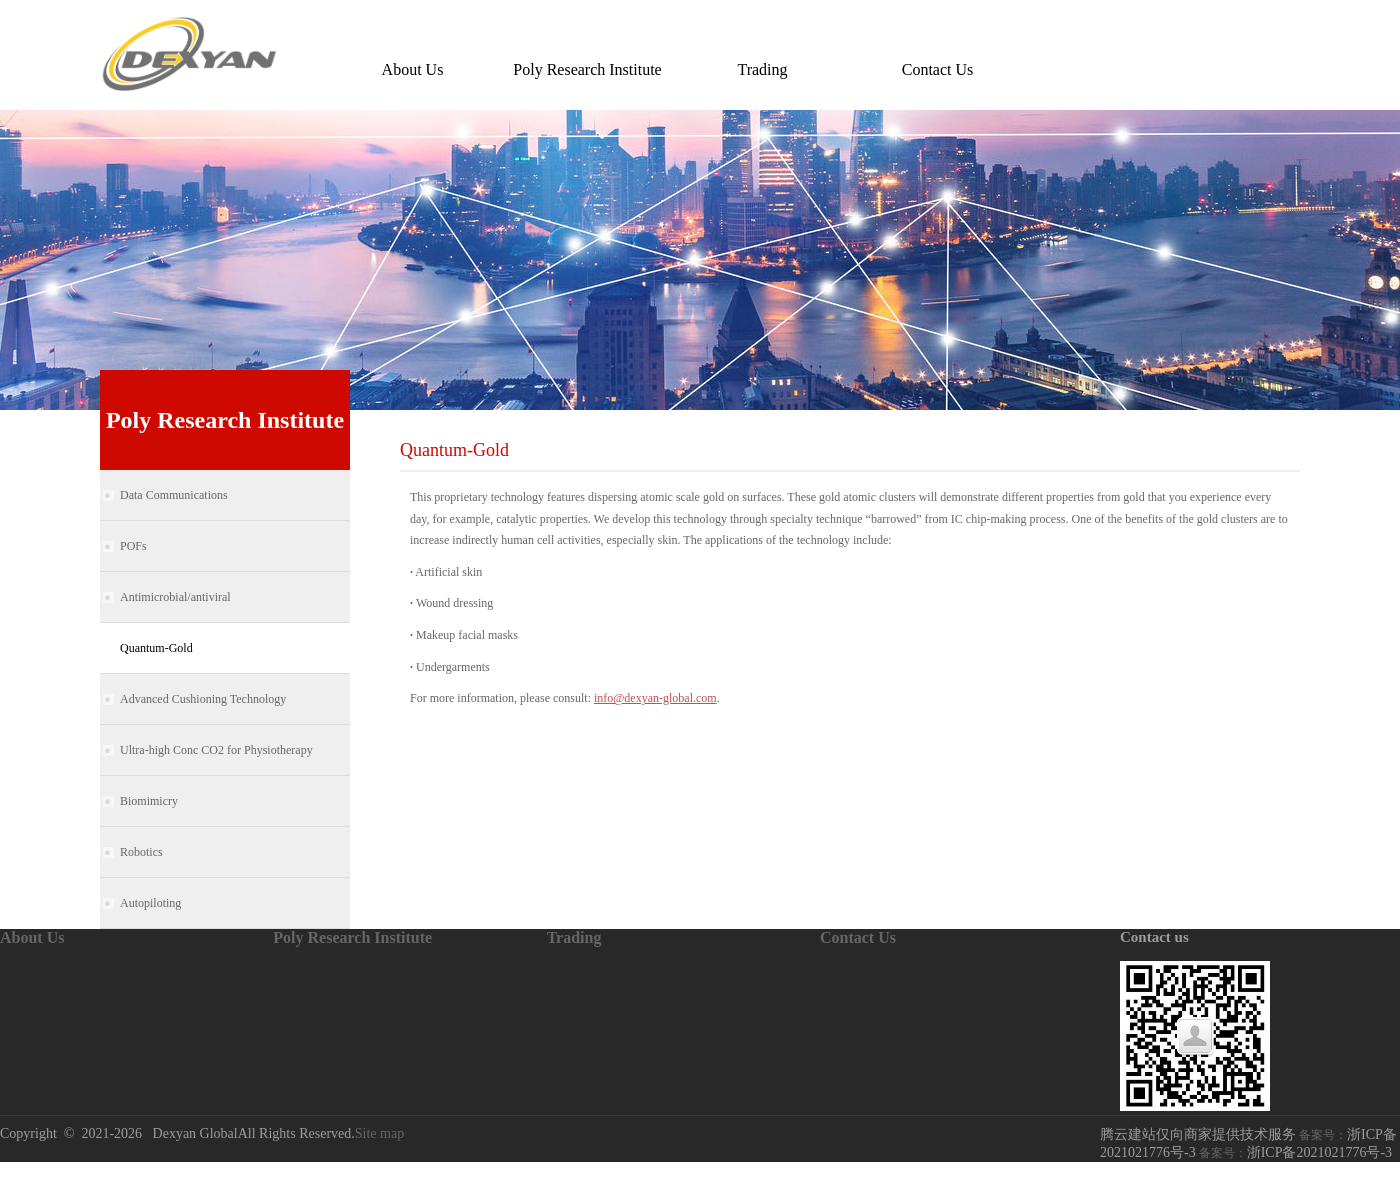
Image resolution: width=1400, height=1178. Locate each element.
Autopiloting (150, 903)
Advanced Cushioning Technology (203, 699)
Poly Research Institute (587, 69)
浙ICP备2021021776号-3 (1319, 1152)
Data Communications (174, 495)
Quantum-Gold (156, 648)
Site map (379, 1133)
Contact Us (938, 69)
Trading (762, 69)
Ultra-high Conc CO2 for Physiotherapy (216, 750)
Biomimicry (149, 801)
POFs (133, 546)
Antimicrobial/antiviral (175, 597)
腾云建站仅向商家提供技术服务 (1198, 1134)
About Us (413, 69)
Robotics (141, 852)
